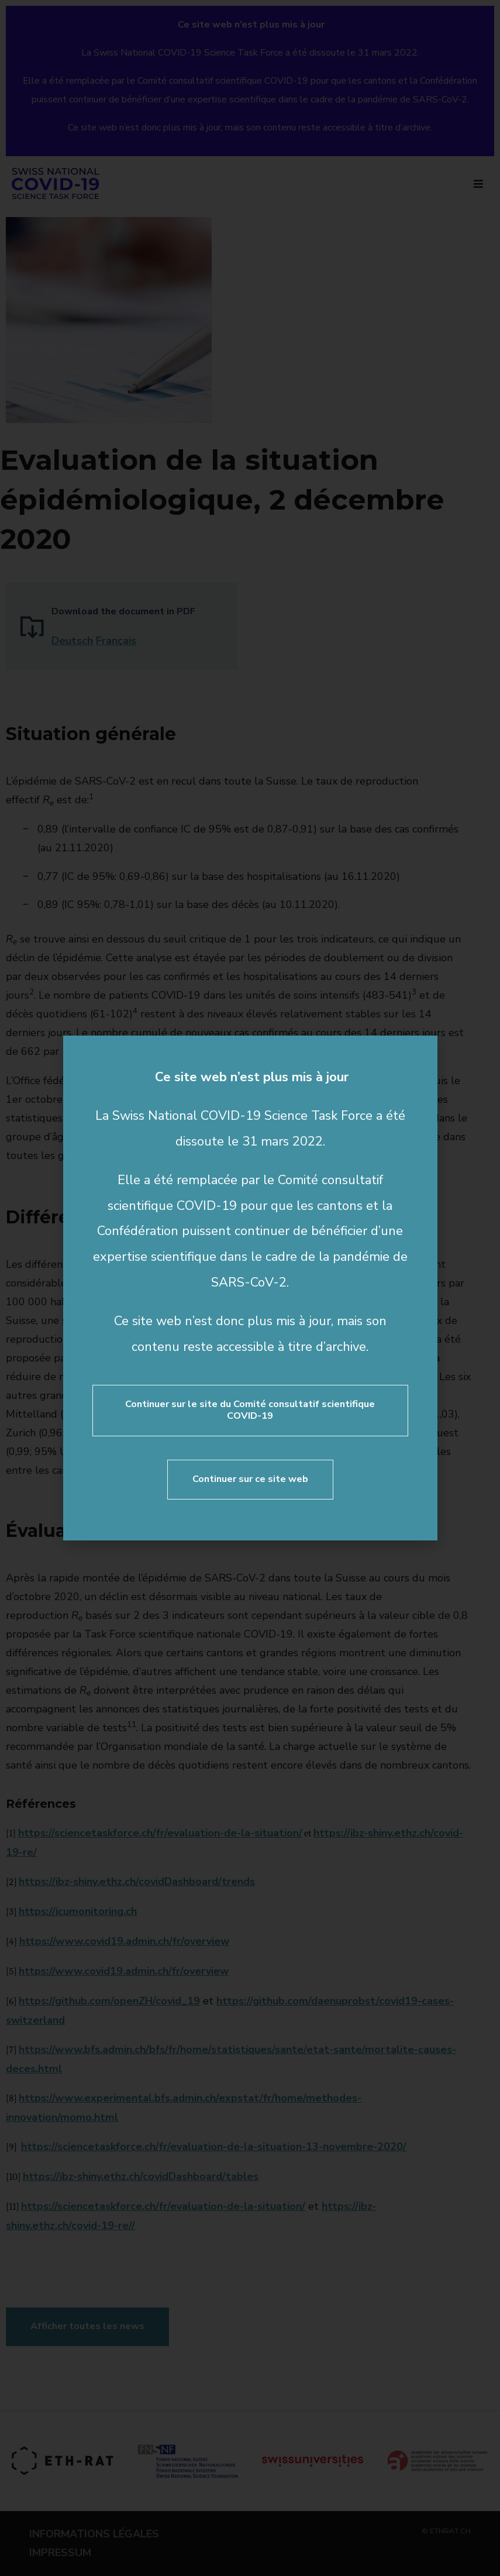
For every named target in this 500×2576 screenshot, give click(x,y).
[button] (420, 1052)
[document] (250, 1288)
